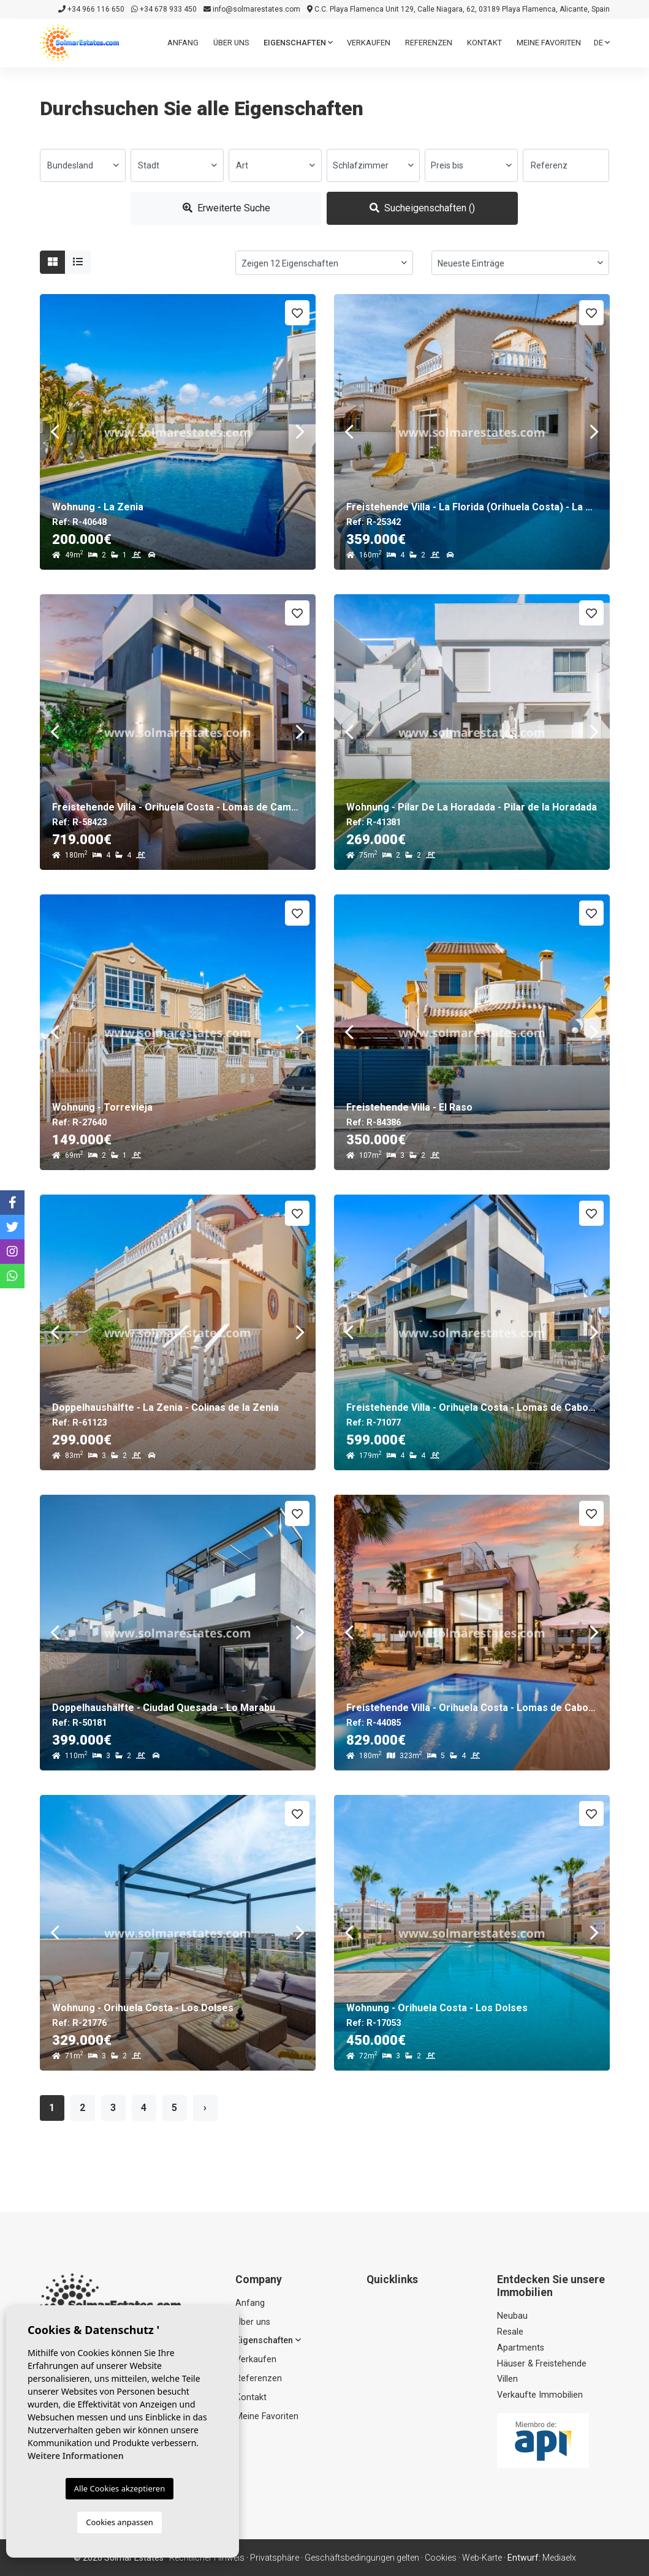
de (602, 42)
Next (300, 432)
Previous (55, 432)
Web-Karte (482, 2558)
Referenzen (428, 42)
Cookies (441, 2558)
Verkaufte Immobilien (540, 2395)
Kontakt (484, 42)
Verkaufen (368, 42)
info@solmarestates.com (251, 9)
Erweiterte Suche (226, 208)
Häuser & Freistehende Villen (541, 2372)
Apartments (520, 2348)
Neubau (512, 2316)
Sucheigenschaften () (422, 208)
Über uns (231, 42)
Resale (510, 2332)
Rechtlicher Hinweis (207, 2558)
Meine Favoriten (549, 42)
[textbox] (83, 165)
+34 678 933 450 (164, 9)
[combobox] (83, 165)
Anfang (183, 42)
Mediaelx (559, 2558)
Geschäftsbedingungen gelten (362, 2558)
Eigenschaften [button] (298, 42)
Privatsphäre (274, 2558)
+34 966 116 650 (91, 9)
